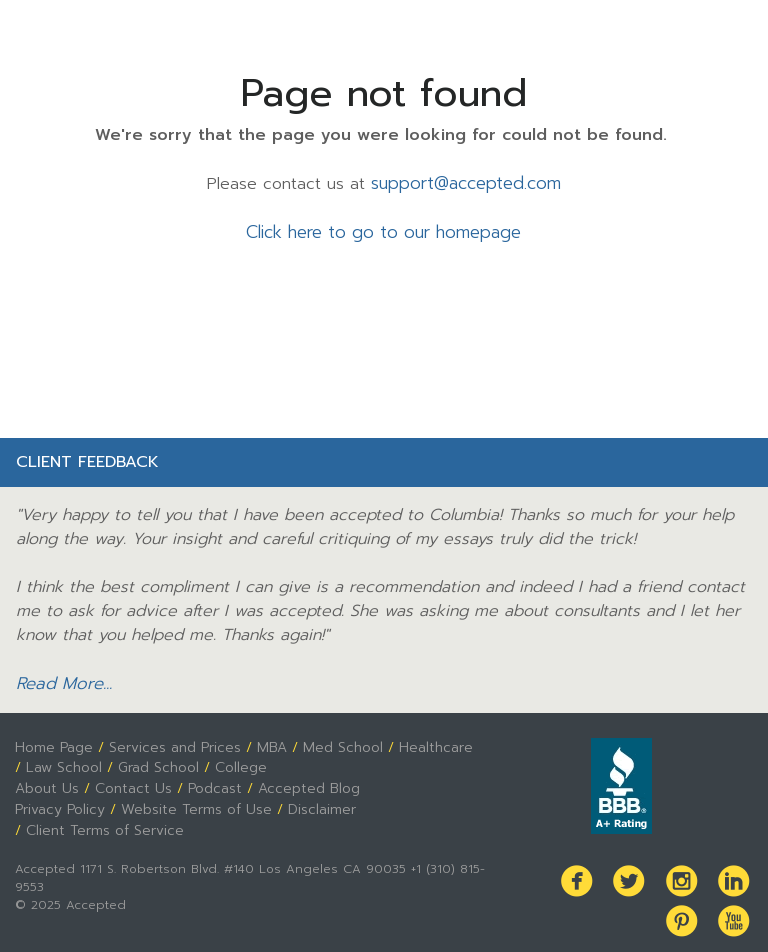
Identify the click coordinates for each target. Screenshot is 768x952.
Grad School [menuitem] (157, 762)
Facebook (585, 871)
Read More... (62, 680)
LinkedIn (735, 871)
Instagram (685, 871)
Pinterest (685, 909)
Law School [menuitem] (63, 762)
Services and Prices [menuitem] (172, 742)
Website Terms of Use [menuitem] (191, 802)
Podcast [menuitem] (205, 782)
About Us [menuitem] (45, 782)
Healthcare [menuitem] (429, 742)
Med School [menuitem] (338, 742)
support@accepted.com (465, 183)
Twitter (635, 871)
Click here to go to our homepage (383, 231)
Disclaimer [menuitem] (313, 802)
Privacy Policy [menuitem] (59, 802)
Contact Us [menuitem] (128, 782)
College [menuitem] (240, 762)
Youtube (735, 909)
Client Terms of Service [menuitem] (102, 822)
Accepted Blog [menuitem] (297, 782)
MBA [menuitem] (268, 742)
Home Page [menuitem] (53, 742)
